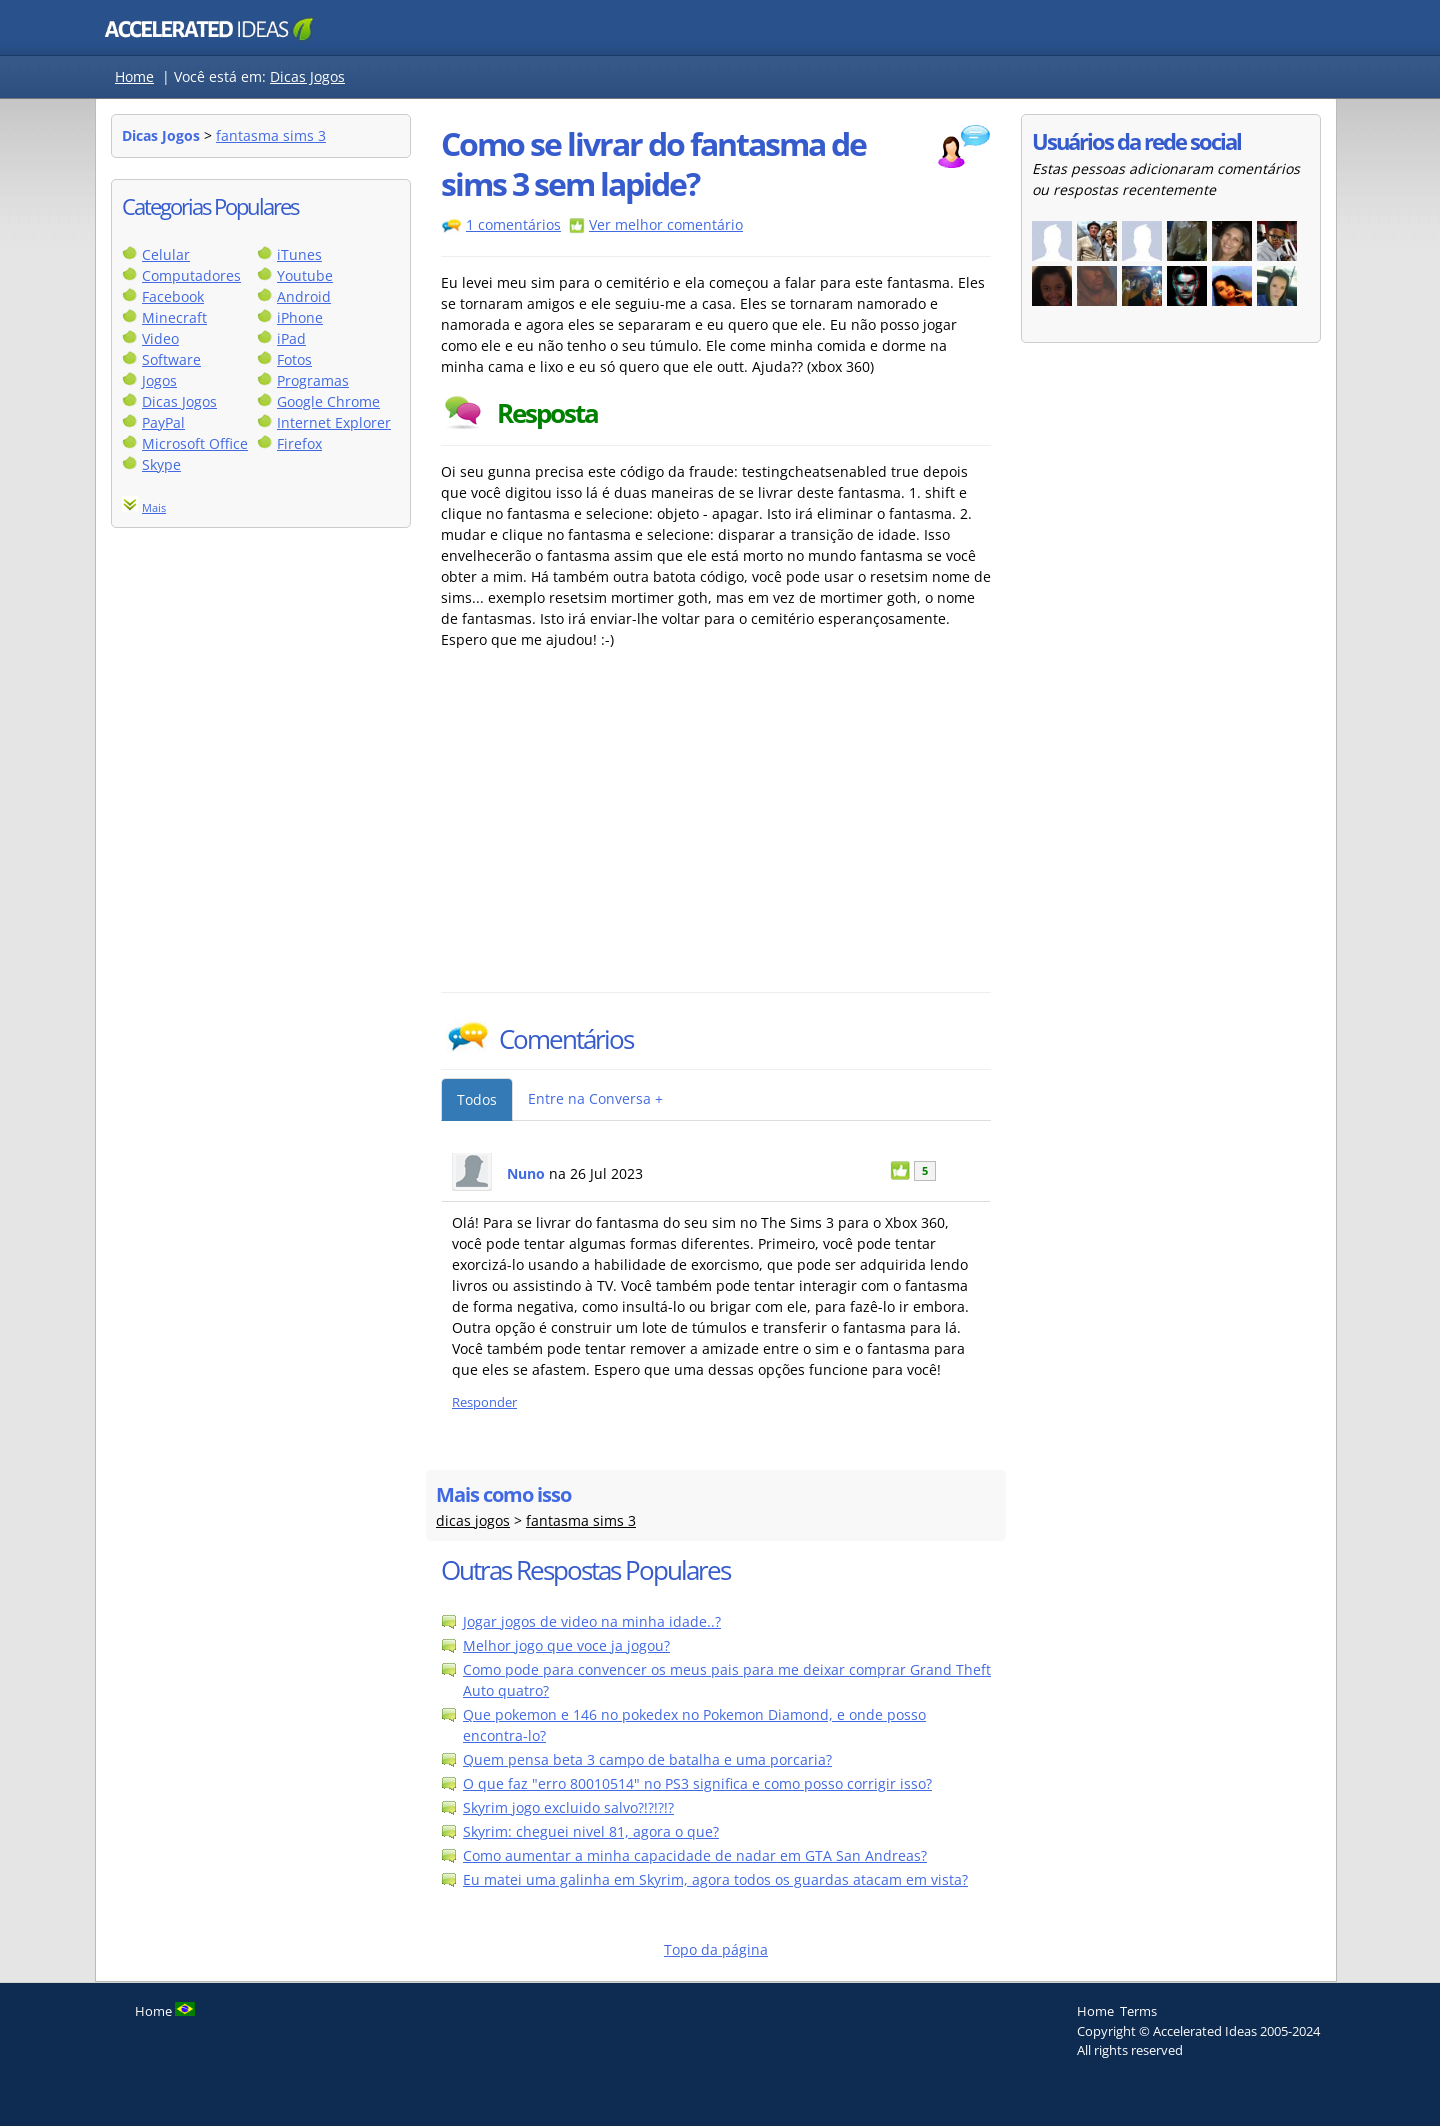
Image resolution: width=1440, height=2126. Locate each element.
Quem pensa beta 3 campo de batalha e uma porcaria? (647, 1759)
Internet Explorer (334, 422)
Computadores (191, 275)
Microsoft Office (195, 443)
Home (134, 76)
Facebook (173, 296)
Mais (154, 507)
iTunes (299, 254)
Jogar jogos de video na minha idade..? (592, 1621)
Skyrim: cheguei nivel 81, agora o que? (591, 1831)
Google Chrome (328, 401)
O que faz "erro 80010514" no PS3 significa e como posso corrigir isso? (697, 1783)
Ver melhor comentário (666, 224)
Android (304, 296)
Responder (484, 1402)
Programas (313, 380)
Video (160, 338)
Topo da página (716, 1949)
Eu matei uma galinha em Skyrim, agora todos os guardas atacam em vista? (715, 1879)
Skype (161, 464)
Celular (166, 254)
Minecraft (174, 317)
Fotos (294, 359)
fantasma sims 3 (271, 135)
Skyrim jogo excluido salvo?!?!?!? (568, 1807)
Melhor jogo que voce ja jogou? (566, 1645)
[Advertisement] (616, 842)
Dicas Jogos (307, 76)
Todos (477, 1099)
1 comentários (513, 224)
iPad (291, 338)
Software (171, 359)
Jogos (159, 380)
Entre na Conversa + (595, 1098)
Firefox (299, 443)
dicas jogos (473, 1520)
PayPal (163, 422)
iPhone (300, 317)
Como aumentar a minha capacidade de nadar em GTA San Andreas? (695, 1855)
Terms (1138, 2011)
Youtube (305, 275)
